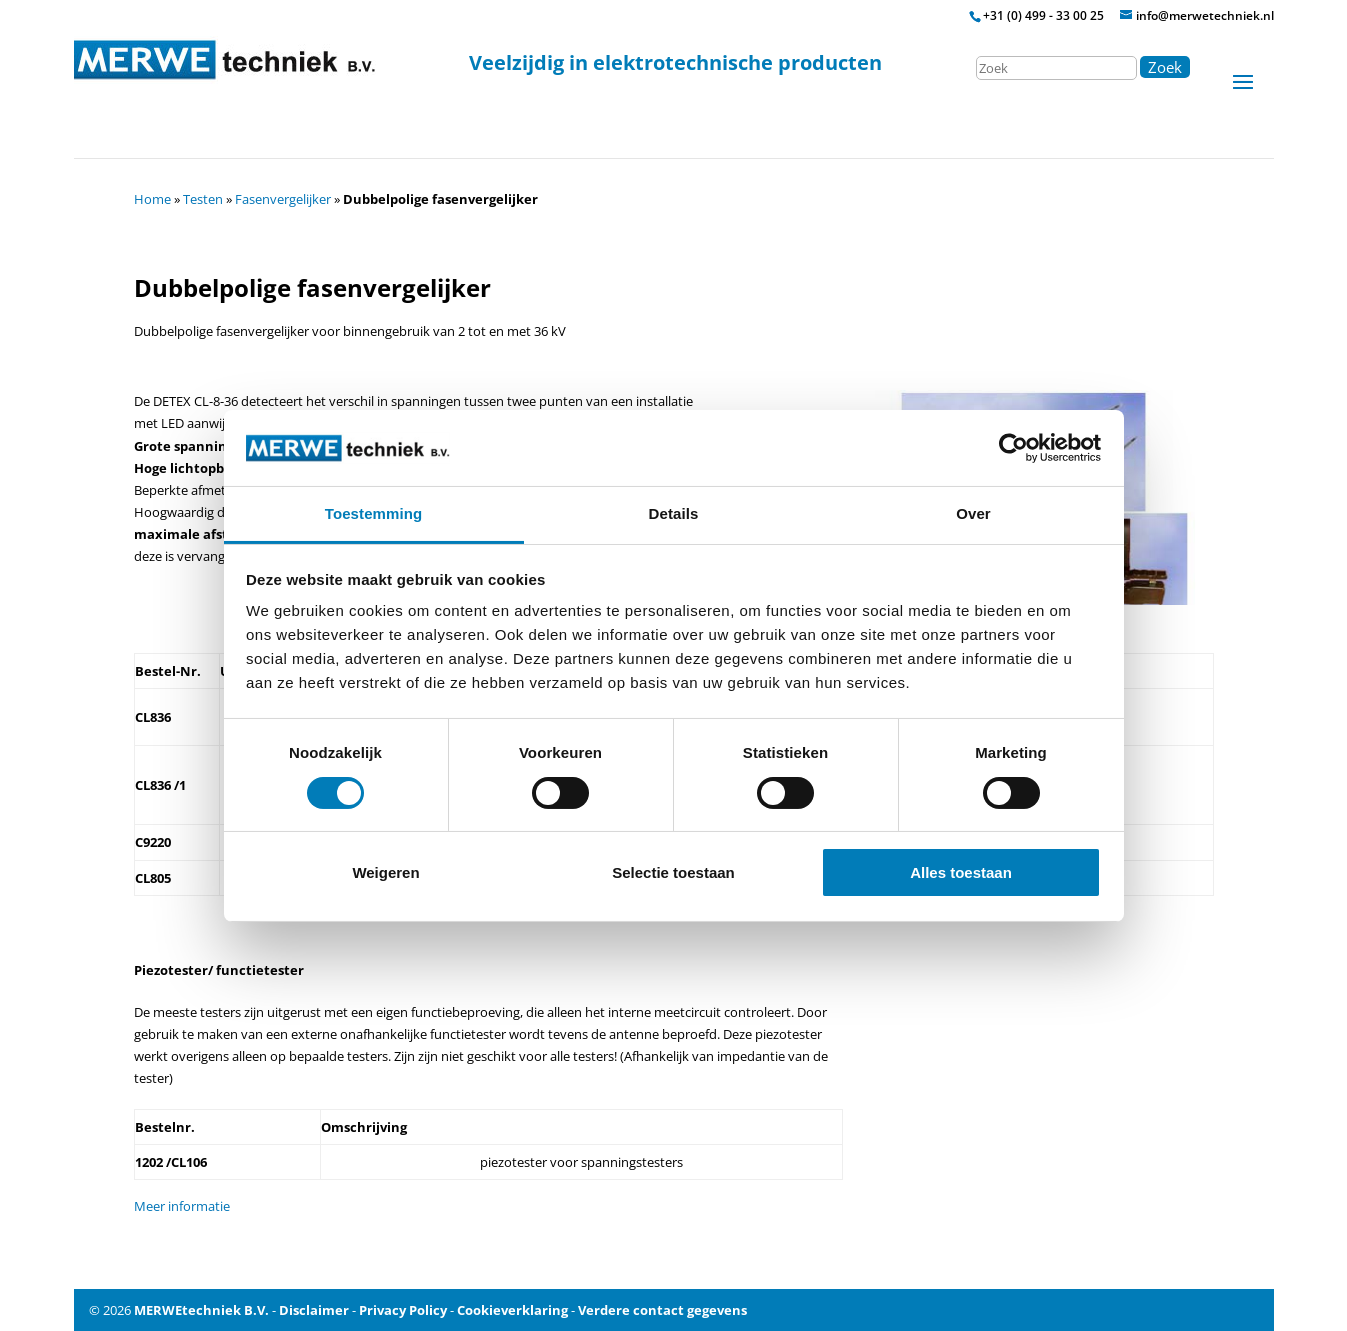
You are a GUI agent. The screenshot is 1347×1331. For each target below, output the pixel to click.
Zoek (1165, 67)
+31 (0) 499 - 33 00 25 (1043, 15)
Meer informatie (182, 1206)
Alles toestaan (961, 872)
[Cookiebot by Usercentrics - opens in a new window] (1013, 448)
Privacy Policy (403, 1310)
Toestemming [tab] (374, 513)
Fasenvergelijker (283, 199)
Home (152, 199)
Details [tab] (674, 513)
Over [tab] (973, 513)
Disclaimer (314, 1310)
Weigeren (385, 872)
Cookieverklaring (512, 1310)
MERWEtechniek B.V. (201, 1310)
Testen (203, 199)
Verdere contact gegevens (662, 1310)
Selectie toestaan (673, 872)
